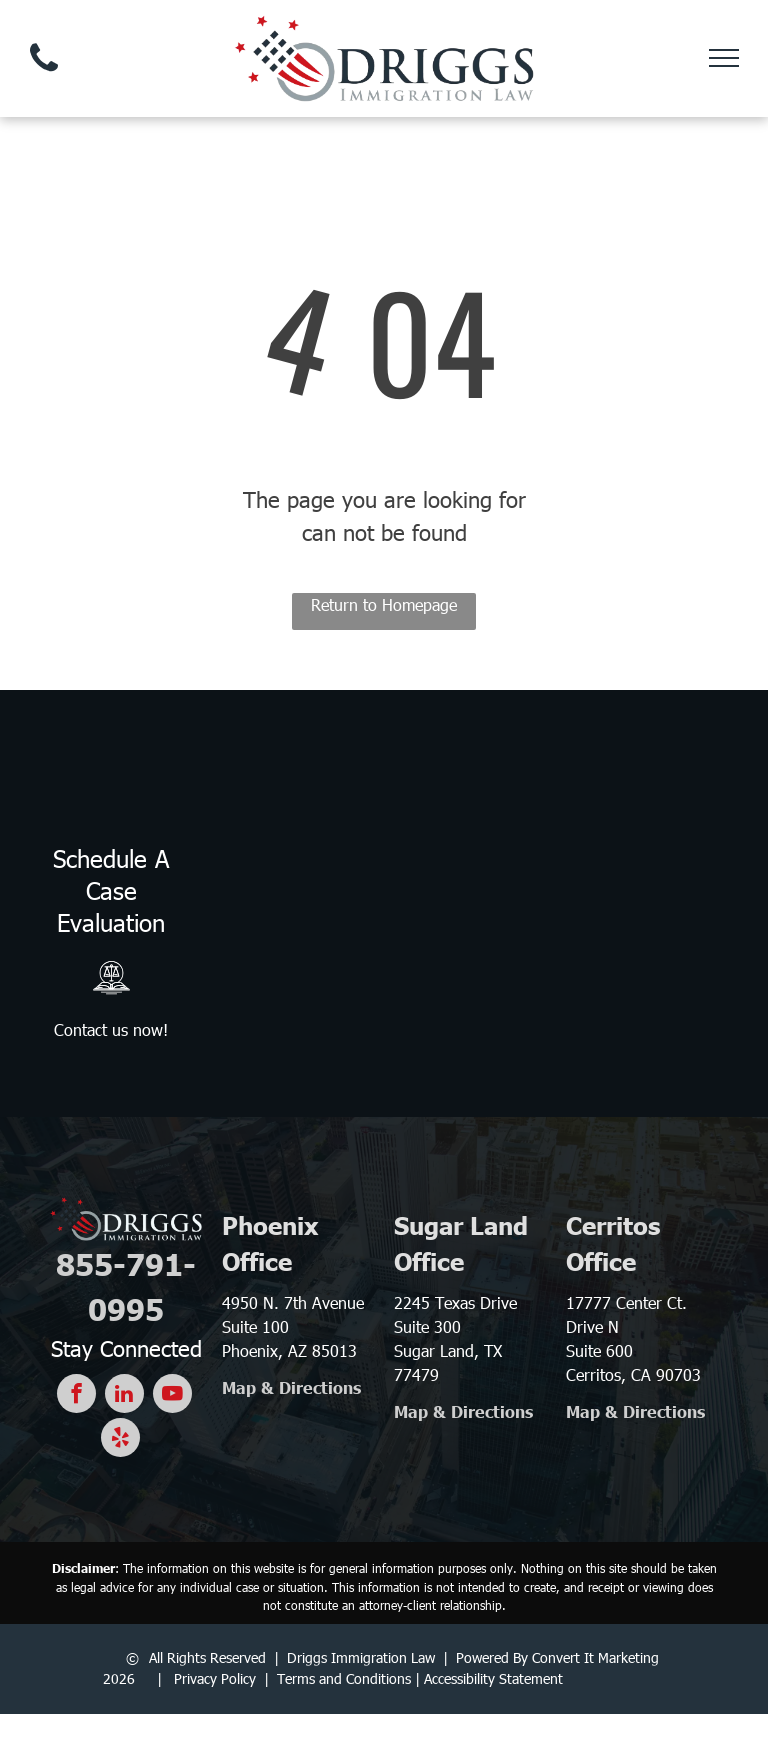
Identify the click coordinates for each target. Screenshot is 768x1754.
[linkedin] (124, 1396)
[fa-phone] (44, 75)
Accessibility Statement (493, 1678)
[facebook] (76, 1396)
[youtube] (172, 1396)
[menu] (724, 58)
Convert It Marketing (595, 1657)
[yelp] (120, 1440)
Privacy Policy (215, 1678)
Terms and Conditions (344, 1678)
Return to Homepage (384, 604)
